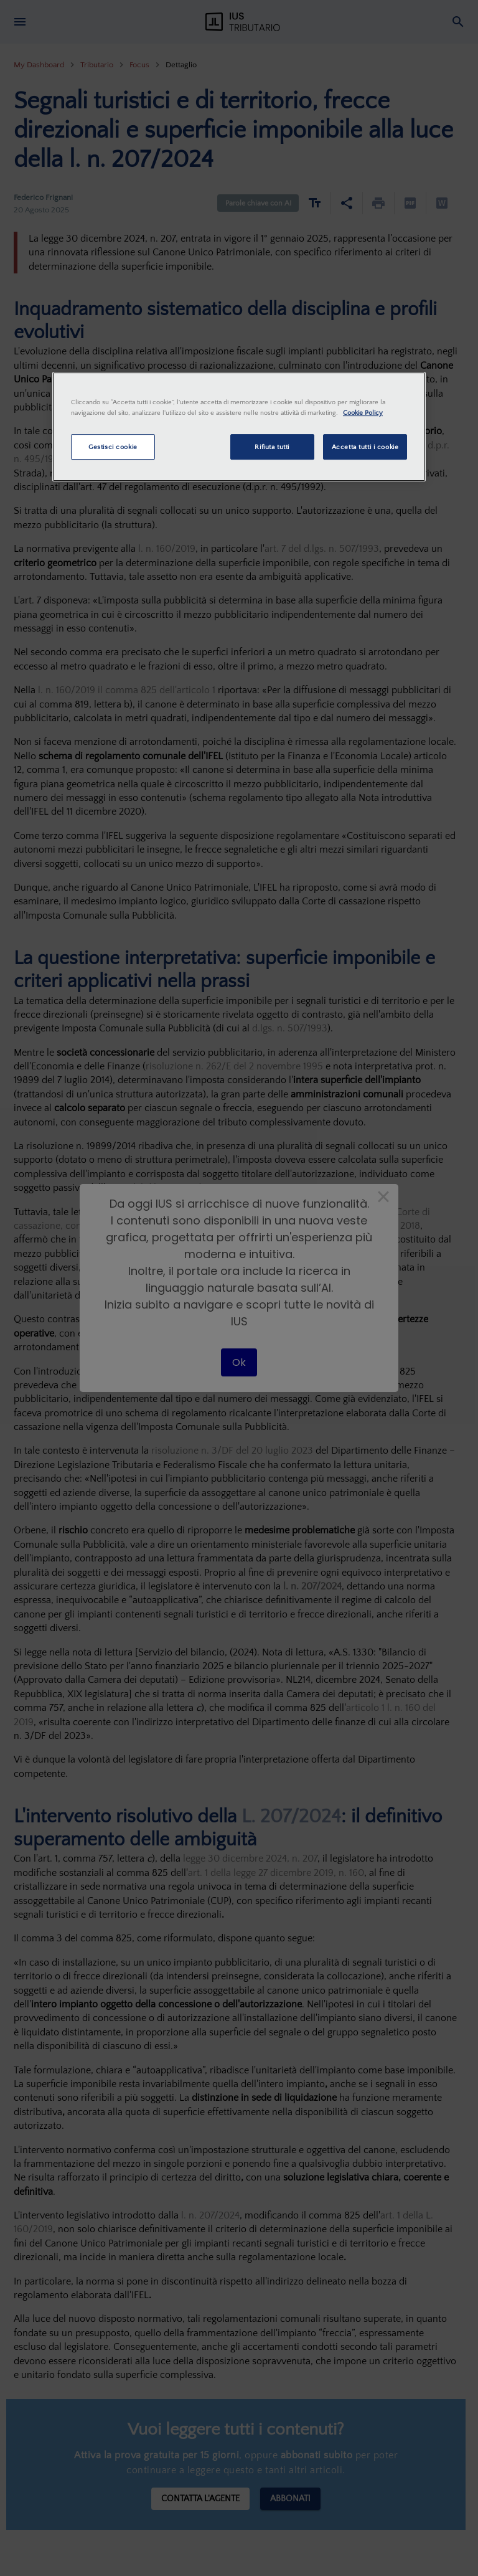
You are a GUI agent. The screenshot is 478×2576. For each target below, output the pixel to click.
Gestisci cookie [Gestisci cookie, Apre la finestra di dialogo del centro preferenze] (113, 447)
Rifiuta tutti (272, 447)
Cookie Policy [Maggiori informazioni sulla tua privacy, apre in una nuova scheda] (363, 413)
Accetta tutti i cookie (365, 447)
